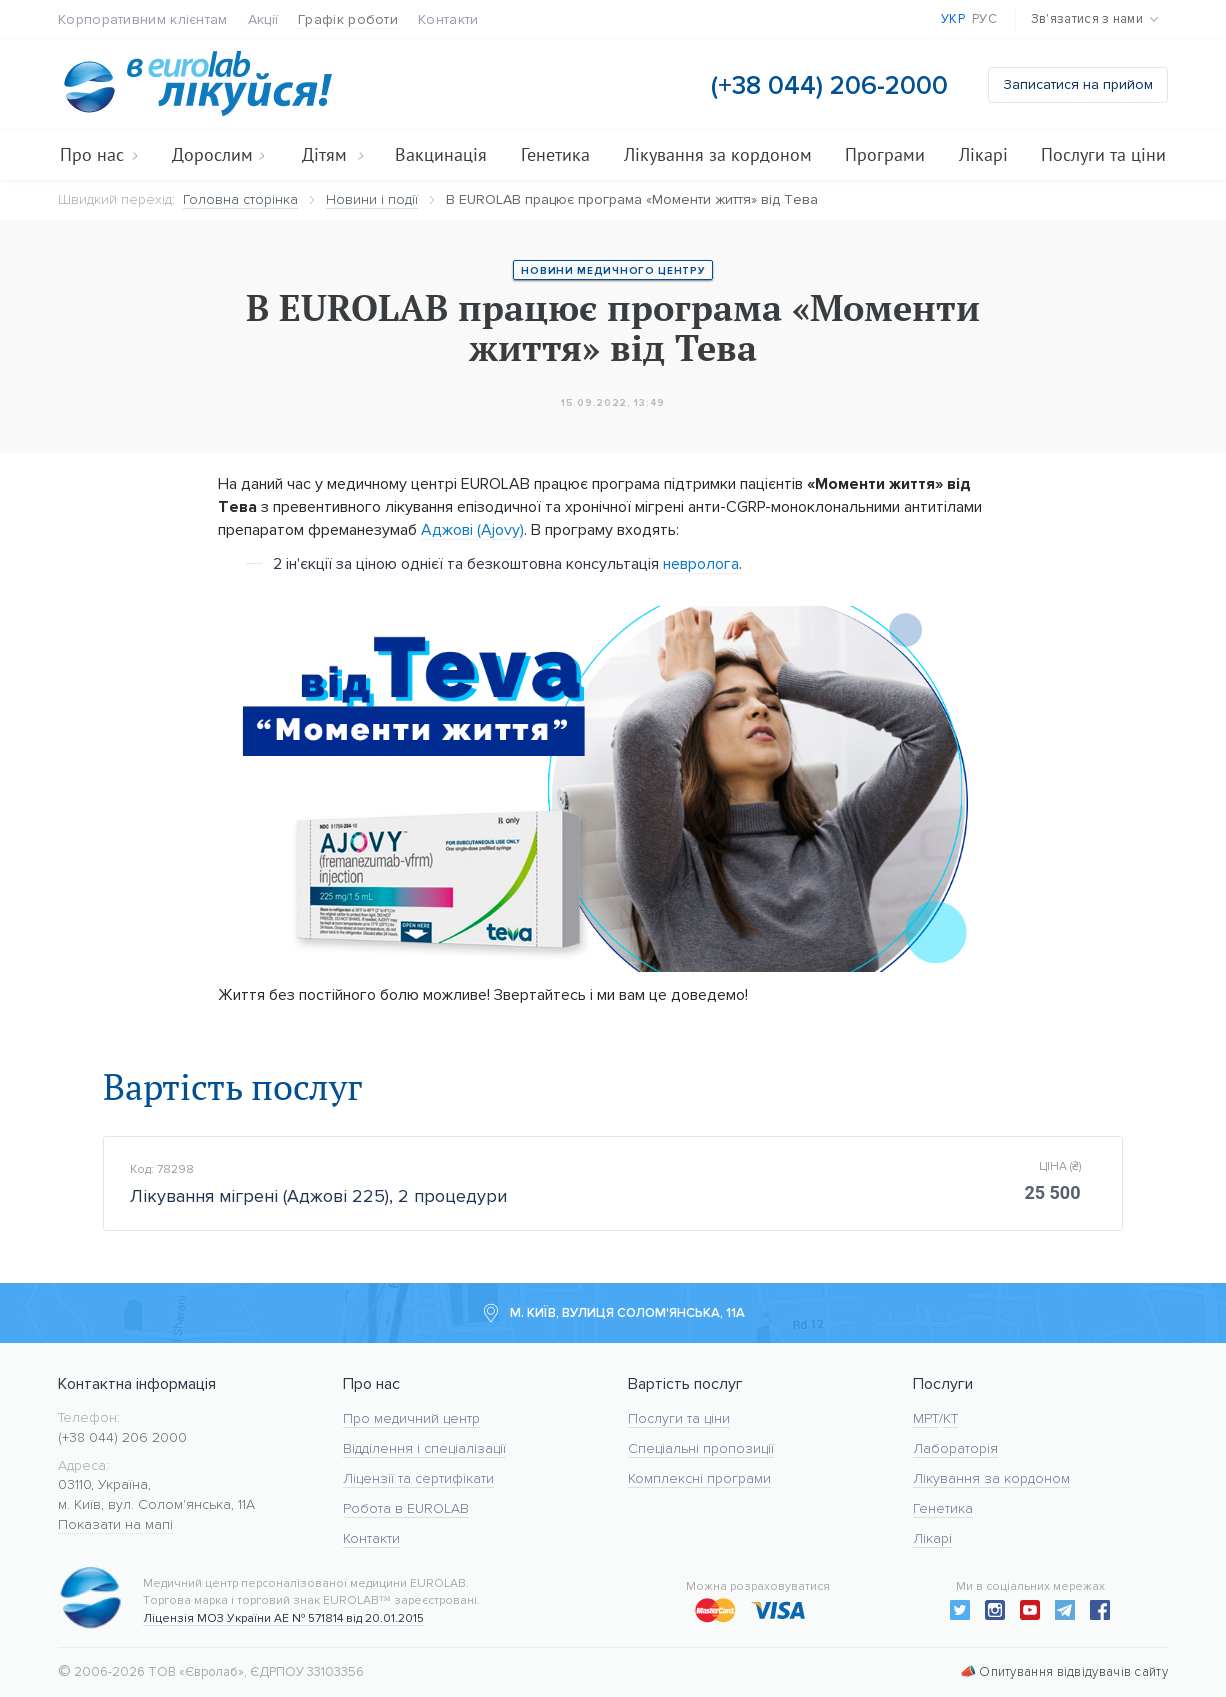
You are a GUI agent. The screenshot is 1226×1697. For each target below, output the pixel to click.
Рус (984, 19)
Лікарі (983, 154)
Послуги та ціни (1103, 154)
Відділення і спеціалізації (424, 1448)
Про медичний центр (411, 1418)
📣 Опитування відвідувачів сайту (1064, 1672)
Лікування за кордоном (718, 154)
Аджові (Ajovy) (472, 529)
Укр (953, 19)
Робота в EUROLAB (406, 1508)
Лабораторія (955, 1448)
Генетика (555, 154)
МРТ (926, 1418)
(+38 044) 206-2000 (829, 85)
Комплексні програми (699, 1478)
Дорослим (218, 154)
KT (950, 1418)
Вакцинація (441, 154)
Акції (263, 19)
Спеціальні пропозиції (701, 1448)
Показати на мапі (115, 1524)
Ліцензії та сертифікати (418, 1478)
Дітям (333, 154)
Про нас (99, 154)
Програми (885, 154)
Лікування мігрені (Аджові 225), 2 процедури (318, 1197)
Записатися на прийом (1078, 84)
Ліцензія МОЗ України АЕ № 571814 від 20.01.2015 (283, 1618)
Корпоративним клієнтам (143, 19)
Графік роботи (348, 19)
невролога (701, 563)
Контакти (448, 19)
